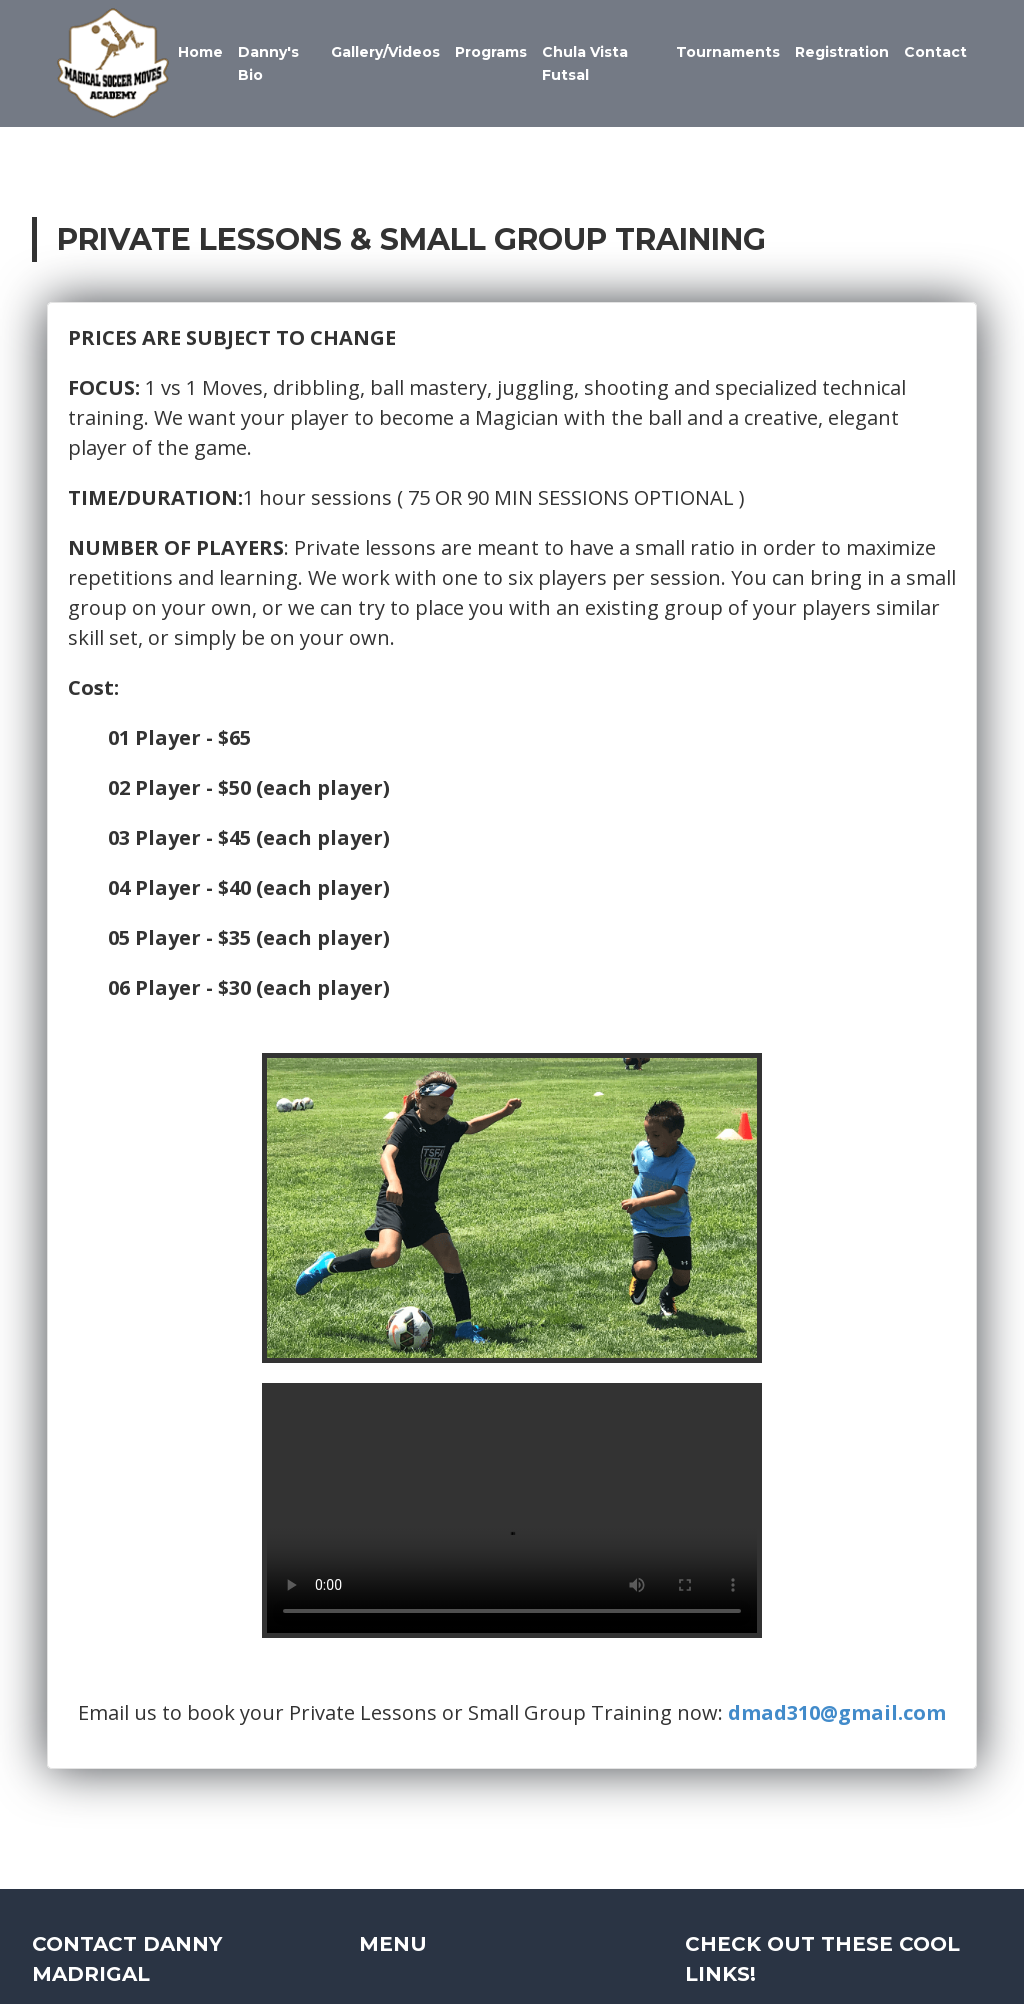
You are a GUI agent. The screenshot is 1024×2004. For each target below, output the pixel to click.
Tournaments (728, 52)
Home (201, 52)
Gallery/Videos (386, 52)
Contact (935, 52)
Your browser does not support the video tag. (512, 1513)
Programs (492, 52)
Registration (842, 52)
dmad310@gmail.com (838, 1715)
